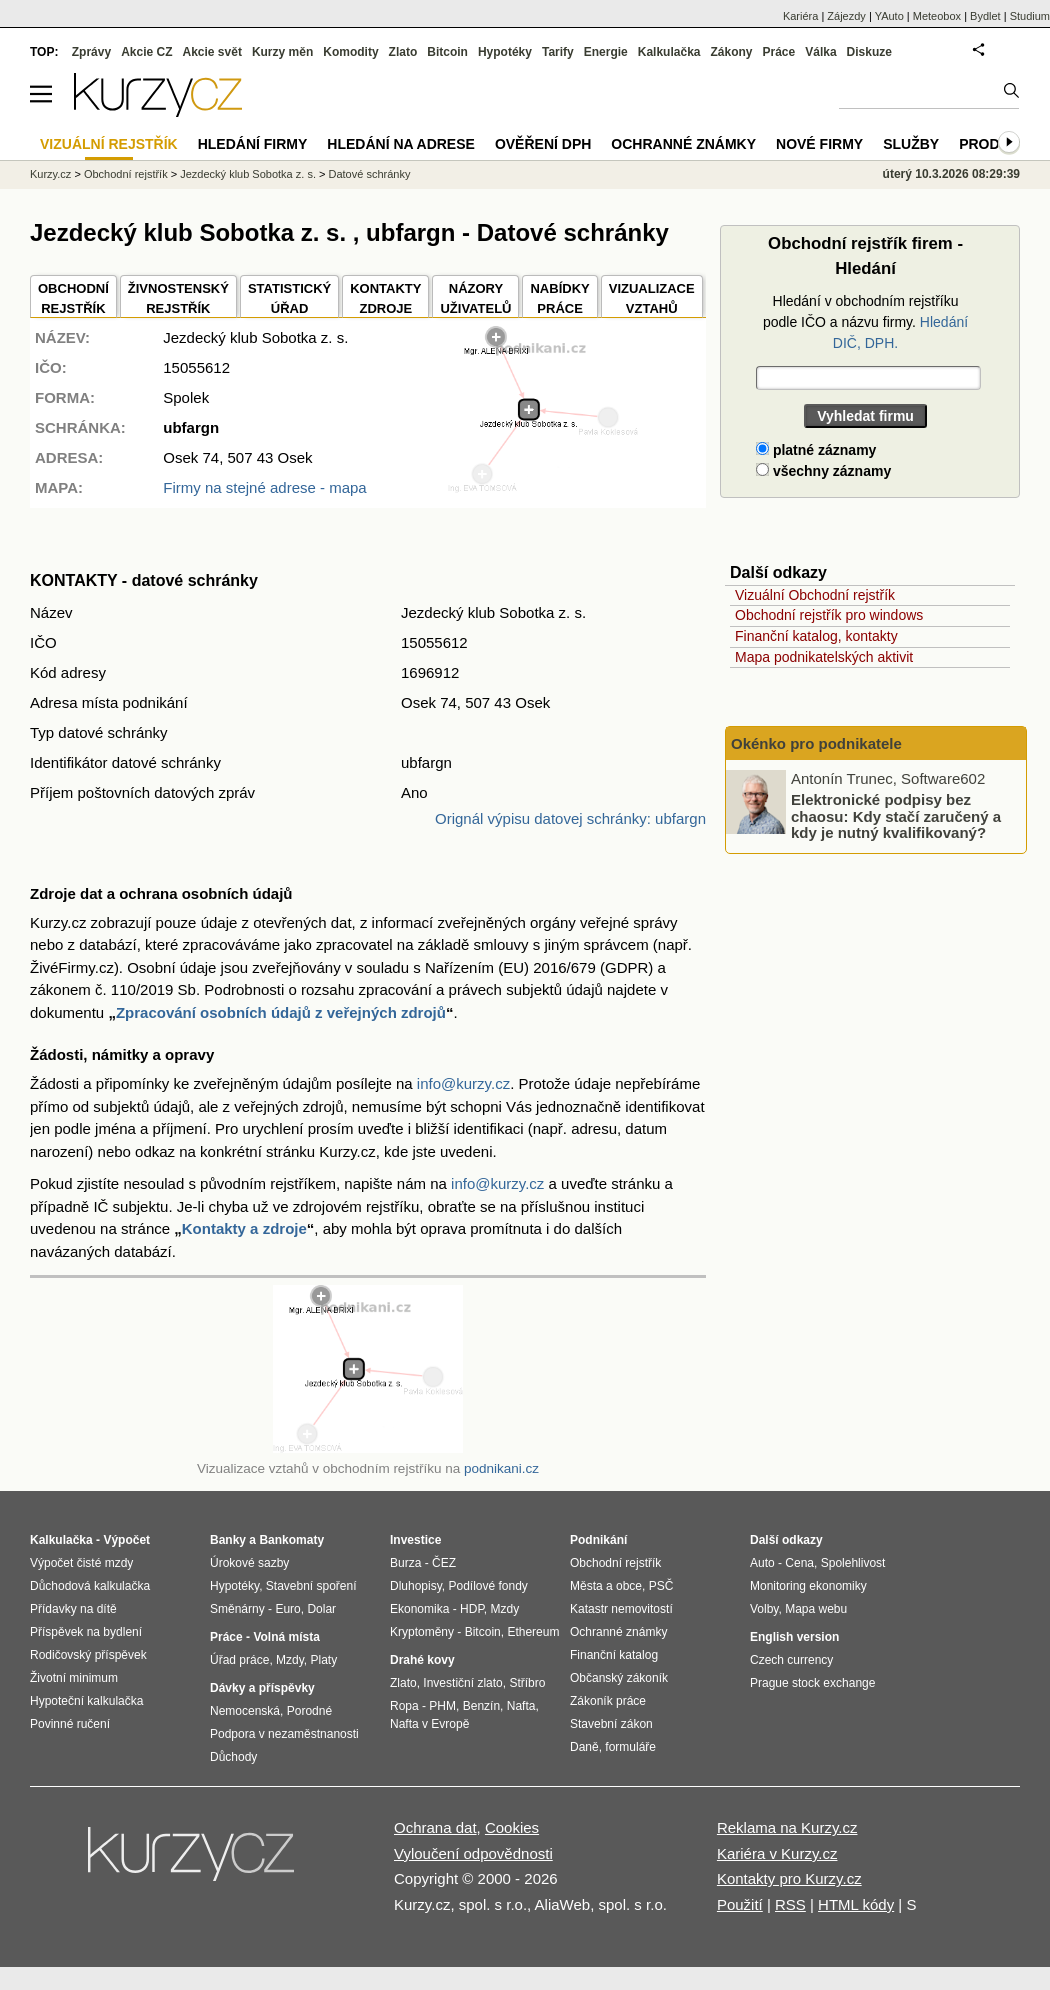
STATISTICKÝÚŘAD (289, 298)
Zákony (731, 52)
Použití (740, 1904)
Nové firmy (819, 144)
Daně (584, 1747)
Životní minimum (74, 1678)
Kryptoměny (422, 1632)
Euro (287, 1609)
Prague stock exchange (812, 1683)
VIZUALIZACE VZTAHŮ (652, 298)
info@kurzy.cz (463, 1083)
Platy (324, 1660)
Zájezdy (846, 16)
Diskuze (869, 52)
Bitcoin (447, 52)
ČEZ (444, 1563)
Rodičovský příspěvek (88, 1655)
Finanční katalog (614, 1655)
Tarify (558, 52)
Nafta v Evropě (429, 1724)
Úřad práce (239, 1660)
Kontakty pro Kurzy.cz (789, 1878)
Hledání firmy (253, 144)
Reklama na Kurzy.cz (787, 1827)
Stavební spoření (311, 1586)
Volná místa (286, 1637)
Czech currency (791, 1660)
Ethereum (533, 1632)
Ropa (404, 1706)
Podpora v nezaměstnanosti (284, 1734)
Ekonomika (419, 1609)
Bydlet (985, 16)
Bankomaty (291, 1540)
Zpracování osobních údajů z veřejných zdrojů (281, 1012)
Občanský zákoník (619, 1678)
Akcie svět (212, 52)
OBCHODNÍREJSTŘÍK (73, 298)
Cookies (512, 1827)
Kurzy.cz (50, 174)
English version (794, 1637)
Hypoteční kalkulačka (86, 1701)
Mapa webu (816, 1609)
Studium (1030, 16)
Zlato (403, 52)
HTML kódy (856, 1904)
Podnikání (598, 1540)
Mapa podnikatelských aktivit (824, 657)
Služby (911, 144)
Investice (415, 1540)
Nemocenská (245, 1711)
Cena (799, 1563)
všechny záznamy (823, 471)
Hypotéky (505, 52)
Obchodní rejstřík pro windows (829, 615)
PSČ (661, 1586)
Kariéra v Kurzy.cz (777, 1853)
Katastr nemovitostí (621, 1609)
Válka (820, 52)
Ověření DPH (543, 144)
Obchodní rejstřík (126, 174)
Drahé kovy (422, 1660)
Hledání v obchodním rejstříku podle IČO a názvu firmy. (865, 322)
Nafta (521, 1706)
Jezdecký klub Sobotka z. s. (248, 174)
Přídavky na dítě (73, 1609)
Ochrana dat (435, 1827)
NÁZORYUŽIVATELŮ (475, 298)
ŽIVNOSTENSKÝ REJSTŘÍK (178, 298)
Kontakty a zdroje (244, 1228)
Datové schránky (370, 174)
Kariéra (800, 16)
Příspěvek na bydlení (86, 1632)
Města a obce (606, 1586)
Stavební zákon (611, 1724)
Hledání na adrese (401, 144)
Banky (228, 1540)
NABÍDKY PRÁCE (559, 298)
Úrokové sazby (249, 1563)
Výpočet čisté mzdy (81, 1563)
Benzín (481, 1706)
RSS (790, 1904)
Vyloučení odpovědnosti (473, 1853)
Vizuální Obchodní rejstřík (815, 595)
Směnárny (237, 1609)
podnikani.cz (501, 1468)
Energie (606, 52)
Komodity (350, 52)
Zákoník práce (608, 1701)
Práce (779, 52)
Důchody (233, 1757)
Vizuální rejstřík (109, 144)
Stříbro (527, 1683)
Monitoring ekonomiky (808, 1586)
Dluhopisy (416, 1586)
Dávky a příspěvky (262, 1688)
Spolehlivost (853, 1563)
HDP (472, 1609)
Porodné (309, 1711)
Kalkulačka (669, 52)
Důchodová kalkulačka (90, 1586)
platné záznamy (816, 450)
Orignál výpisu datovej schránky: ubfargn (570, 818)
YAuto (889, 16)
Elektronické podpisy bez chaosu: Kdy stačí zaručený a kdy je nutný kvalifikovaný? (896, 816)
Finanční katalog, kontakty (816, 636)
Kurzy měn (282, 52)
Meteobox (937, 16)
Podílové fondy (487, 1586)
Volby (764, 1609)
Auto (762, 1563)
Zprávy (91, 52)
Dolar (321, 1609)
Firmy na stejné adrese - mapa (264, 487)
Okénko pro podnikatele (816, 743)
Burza (405, 1563)
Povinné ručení (70, 1724)
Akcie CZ (146, 52)
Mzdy (290, 1660)
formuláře (630, 1747)
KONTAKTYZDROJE (385, 298)
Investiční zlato (462, 1683)
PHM (442, 1706)
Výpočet (126, 1540)
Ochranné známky (683, 144)
